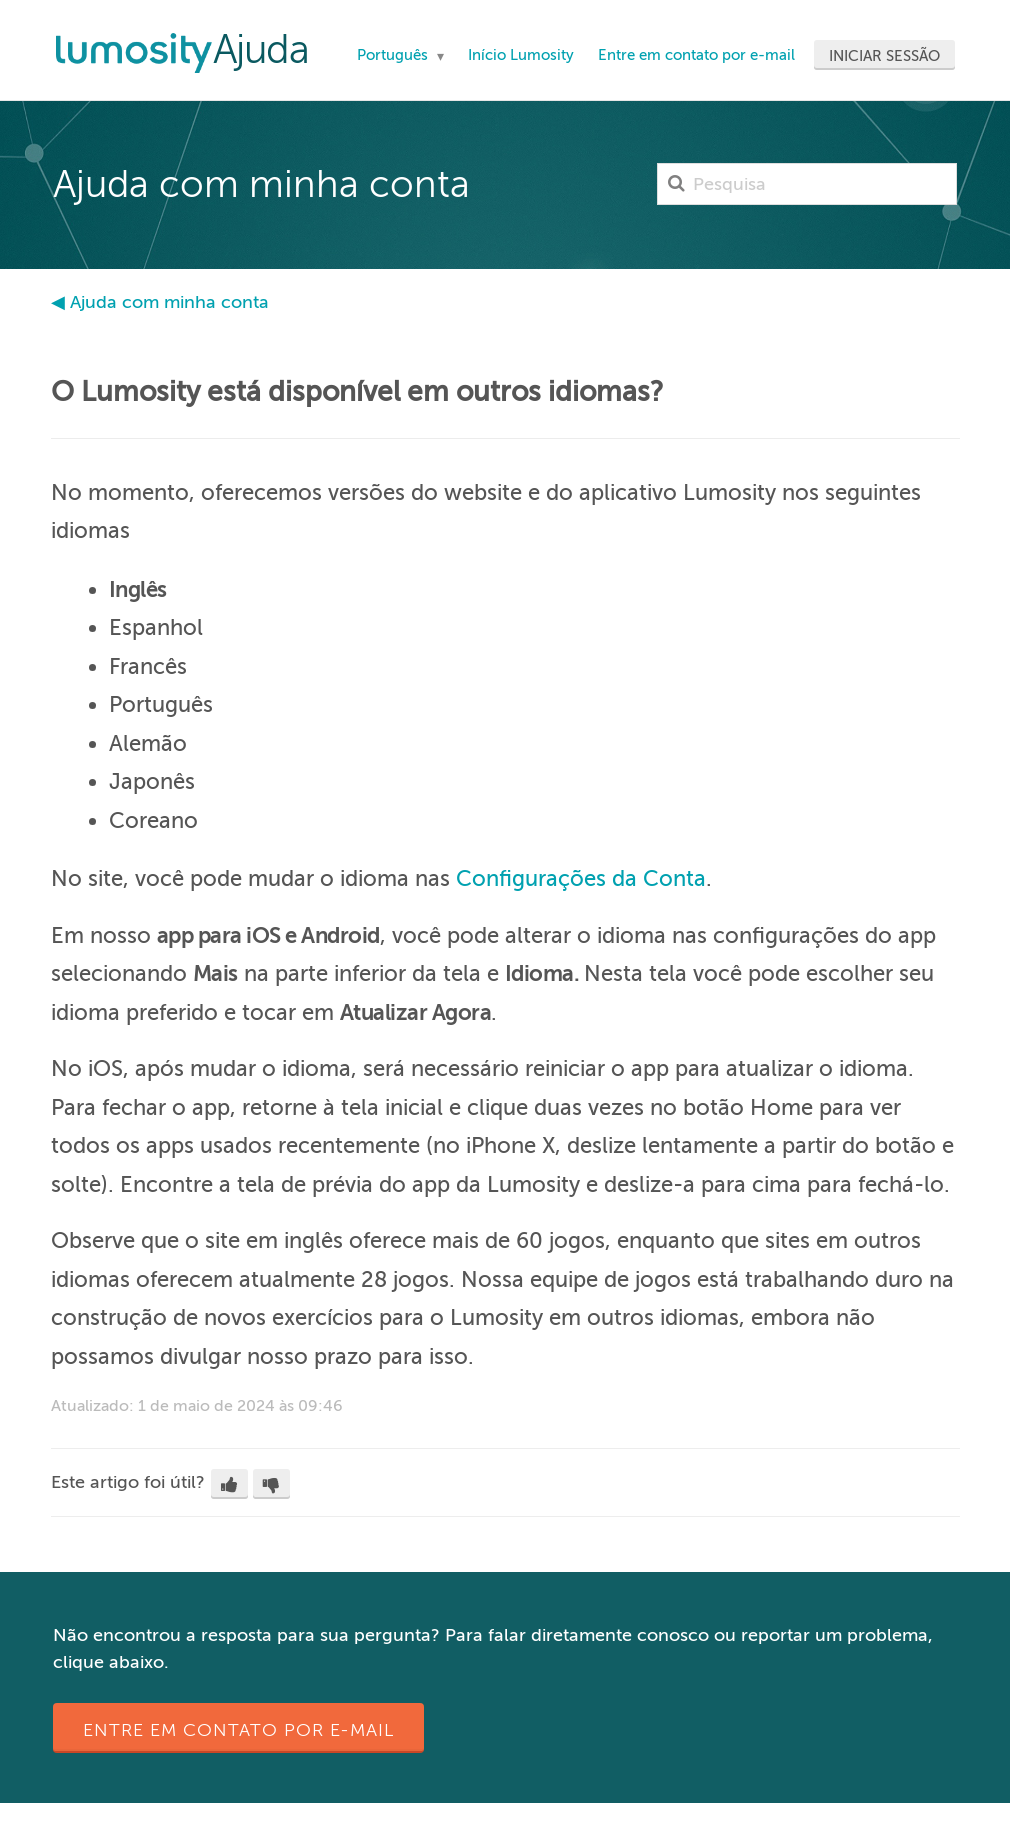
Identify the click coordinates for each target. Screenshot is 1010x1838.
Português (394, 55)
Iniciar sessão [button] (884, 56)
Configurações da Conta (581, 878)
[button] (229, 1484)
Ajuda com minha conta (169, 302)
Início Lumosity (521, 55)
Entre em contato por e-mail (696, 55)
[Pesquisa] (807, 184)
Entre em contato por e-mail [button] (238, 1730)
